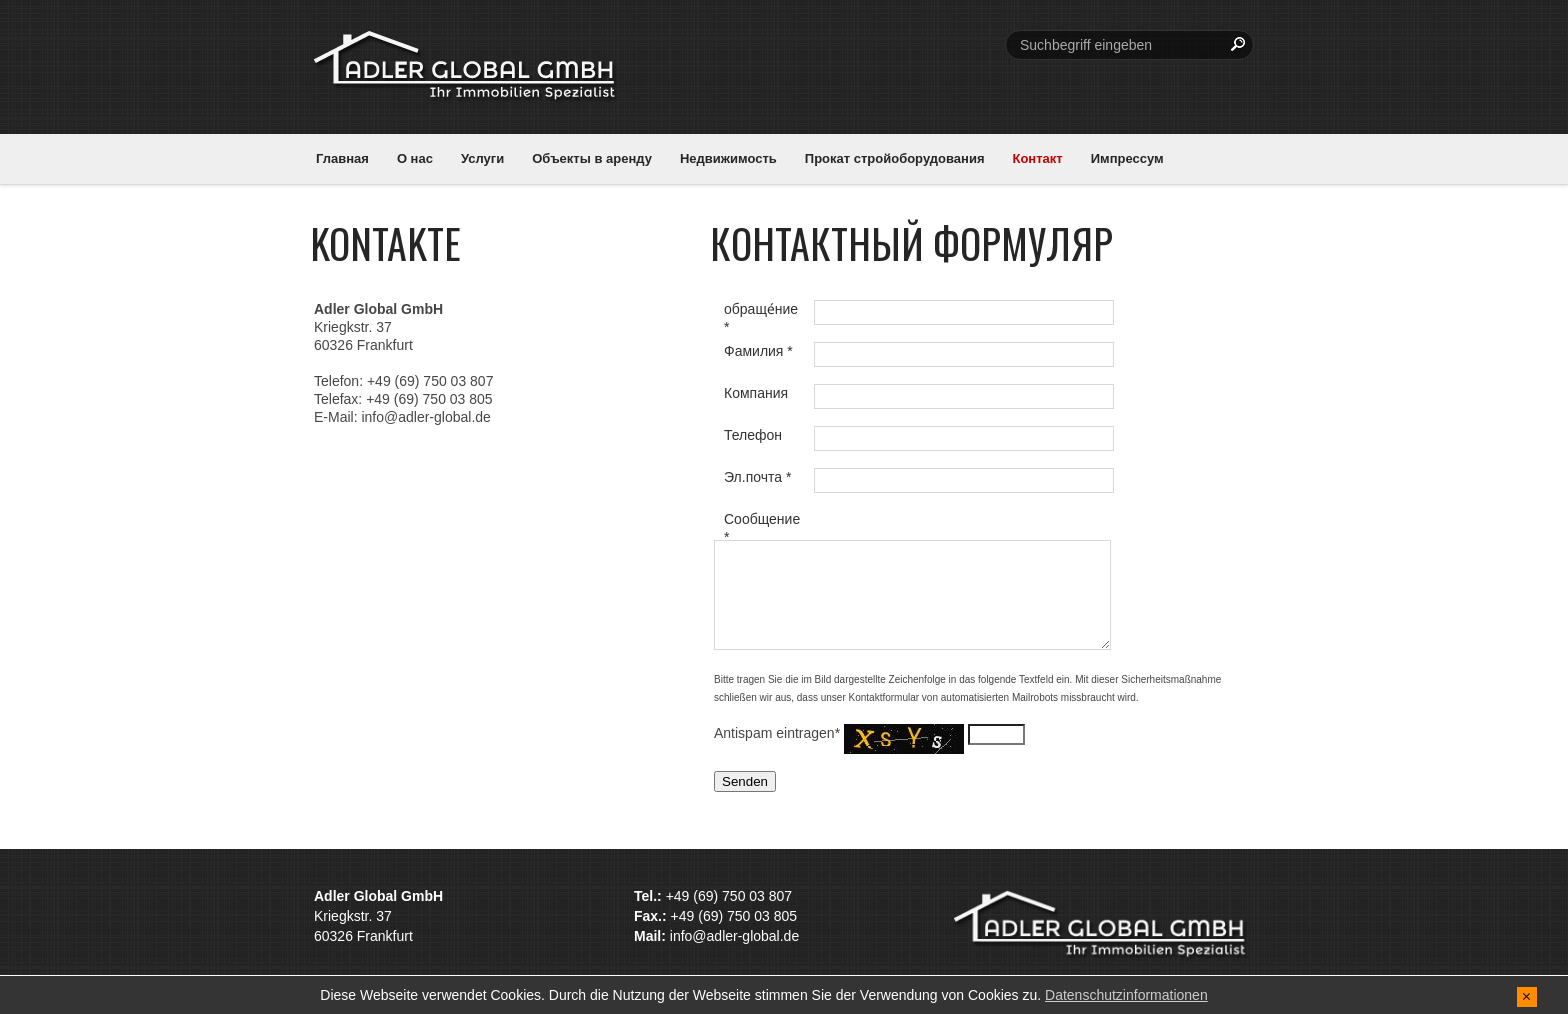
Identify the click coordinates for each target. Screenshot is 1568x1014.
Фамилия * (758, 351)
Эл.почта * (757, 477)
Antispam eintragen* (779, 733)
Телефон (753, 435)
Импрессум (1127, 158)
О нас (415, 158)
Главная (342, 158)
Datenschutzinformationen (1126, 995)
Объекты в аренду (592, 158)
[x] (1527, 996)
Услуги (482, 158)
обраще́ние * (761, 315)
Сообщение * (762, 525)
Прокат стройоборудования (895, 158)
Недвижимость (728, 158)
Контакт (1037, 158)
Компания (756, 393)
